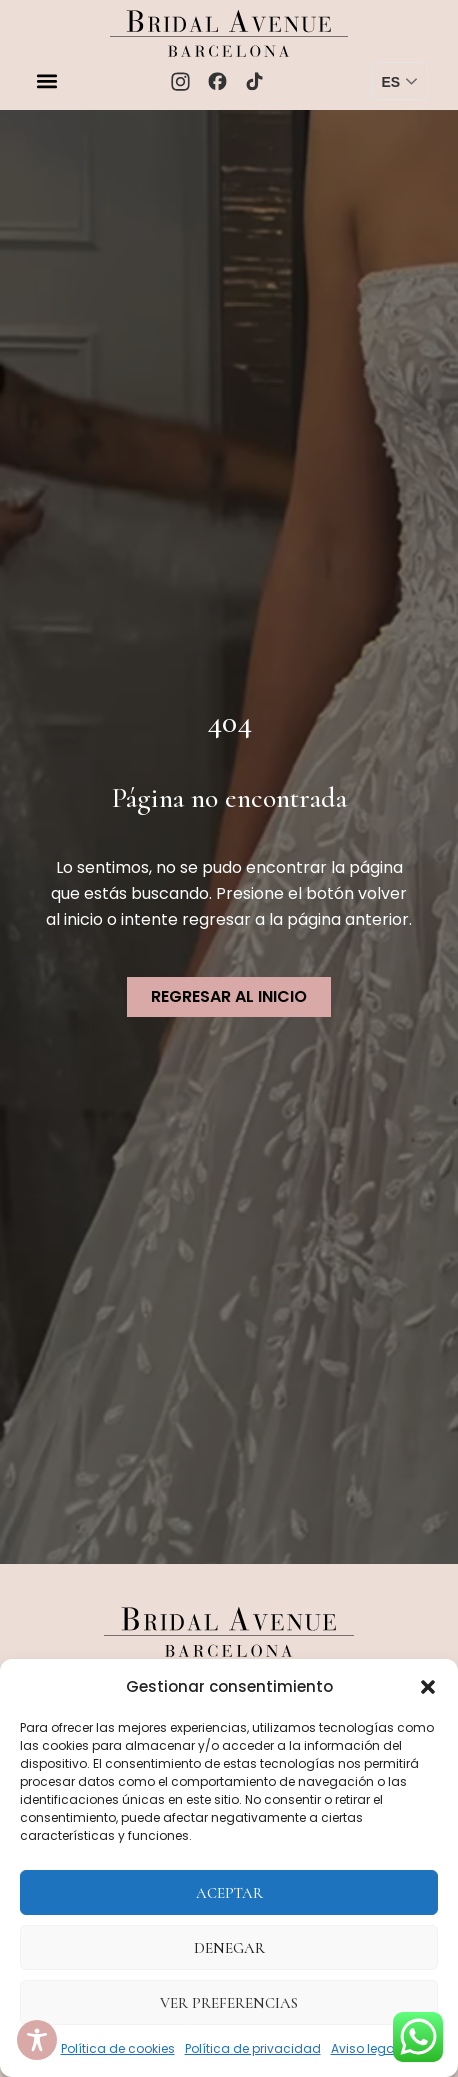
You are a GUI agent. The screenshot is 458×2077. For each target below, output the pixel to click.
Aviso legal (364, 2048)
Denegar (229, 1948)
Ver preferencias (229, 2003)
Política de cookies (118, 2048)
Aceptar (229, 1893)
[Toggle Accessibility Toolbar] (37, 2040)
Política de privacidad (253, 2048)
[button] (428, 1687)
